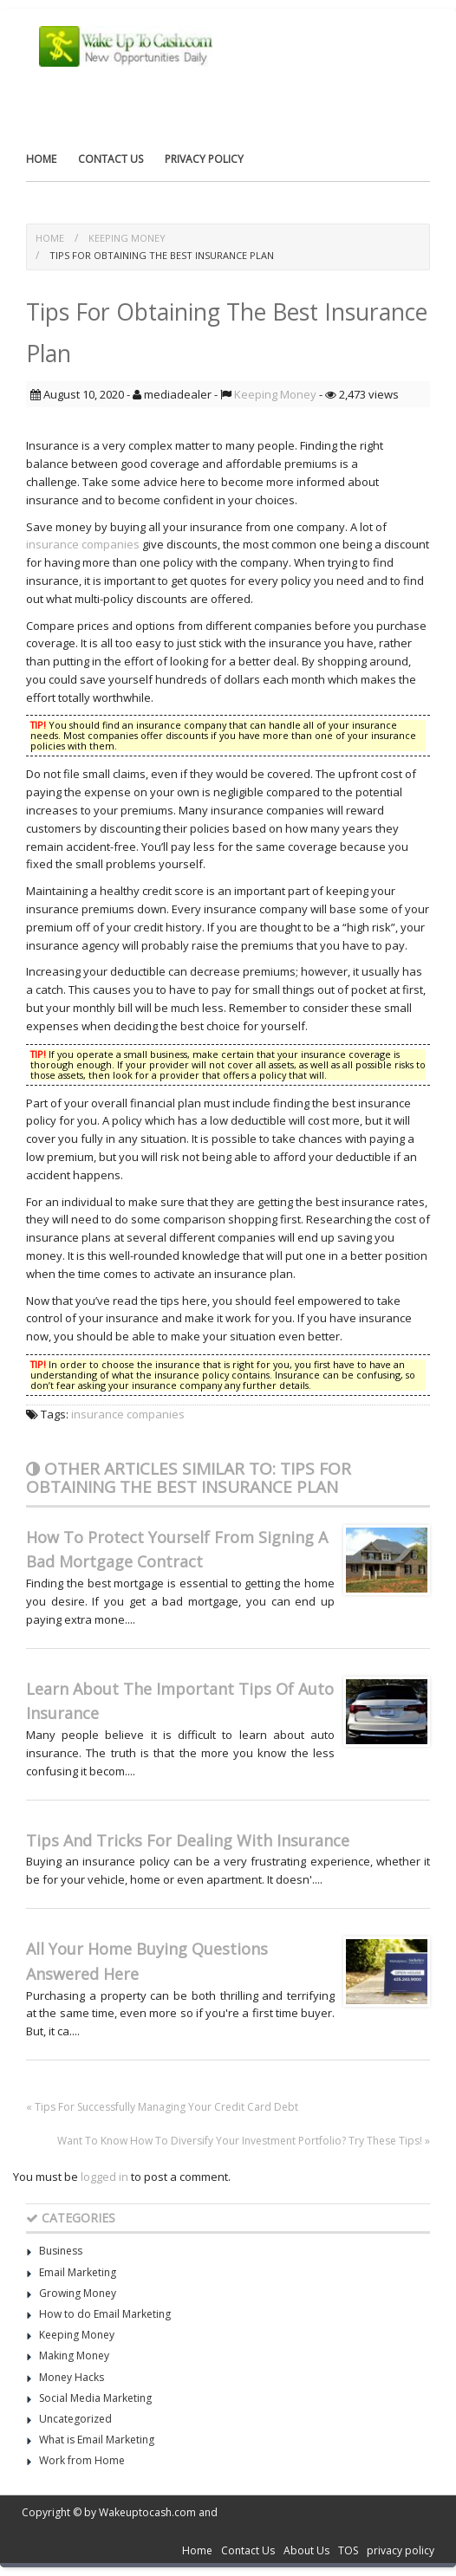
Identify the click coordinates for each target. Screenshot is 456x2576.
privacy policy (204, 159)
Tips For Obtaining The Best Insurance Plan (161, 255)
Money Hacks (71, 2377)
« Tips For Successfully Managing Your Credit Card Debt (162, 2106)
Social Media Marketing (95, 2398)
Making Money (74, 2355)
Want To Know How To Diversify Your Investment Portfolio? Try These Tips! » (243, 2140)
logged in (104, 2176)
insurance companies (83, 544)
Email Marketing (77, 2272)
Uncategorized (75, 2418)
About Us (306, 2550)
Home (41, 159)
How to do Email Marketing (105, 2314)
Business (60, 2250)
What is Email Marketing (96, 2439)
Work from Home (82, 2460)
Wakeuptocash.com (147, 2512)
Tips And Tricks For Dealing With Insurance (187, 1840)
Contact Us (110, 159)
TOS (348, 2550)
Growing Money (77, 2293)
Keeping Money (127, 237)
